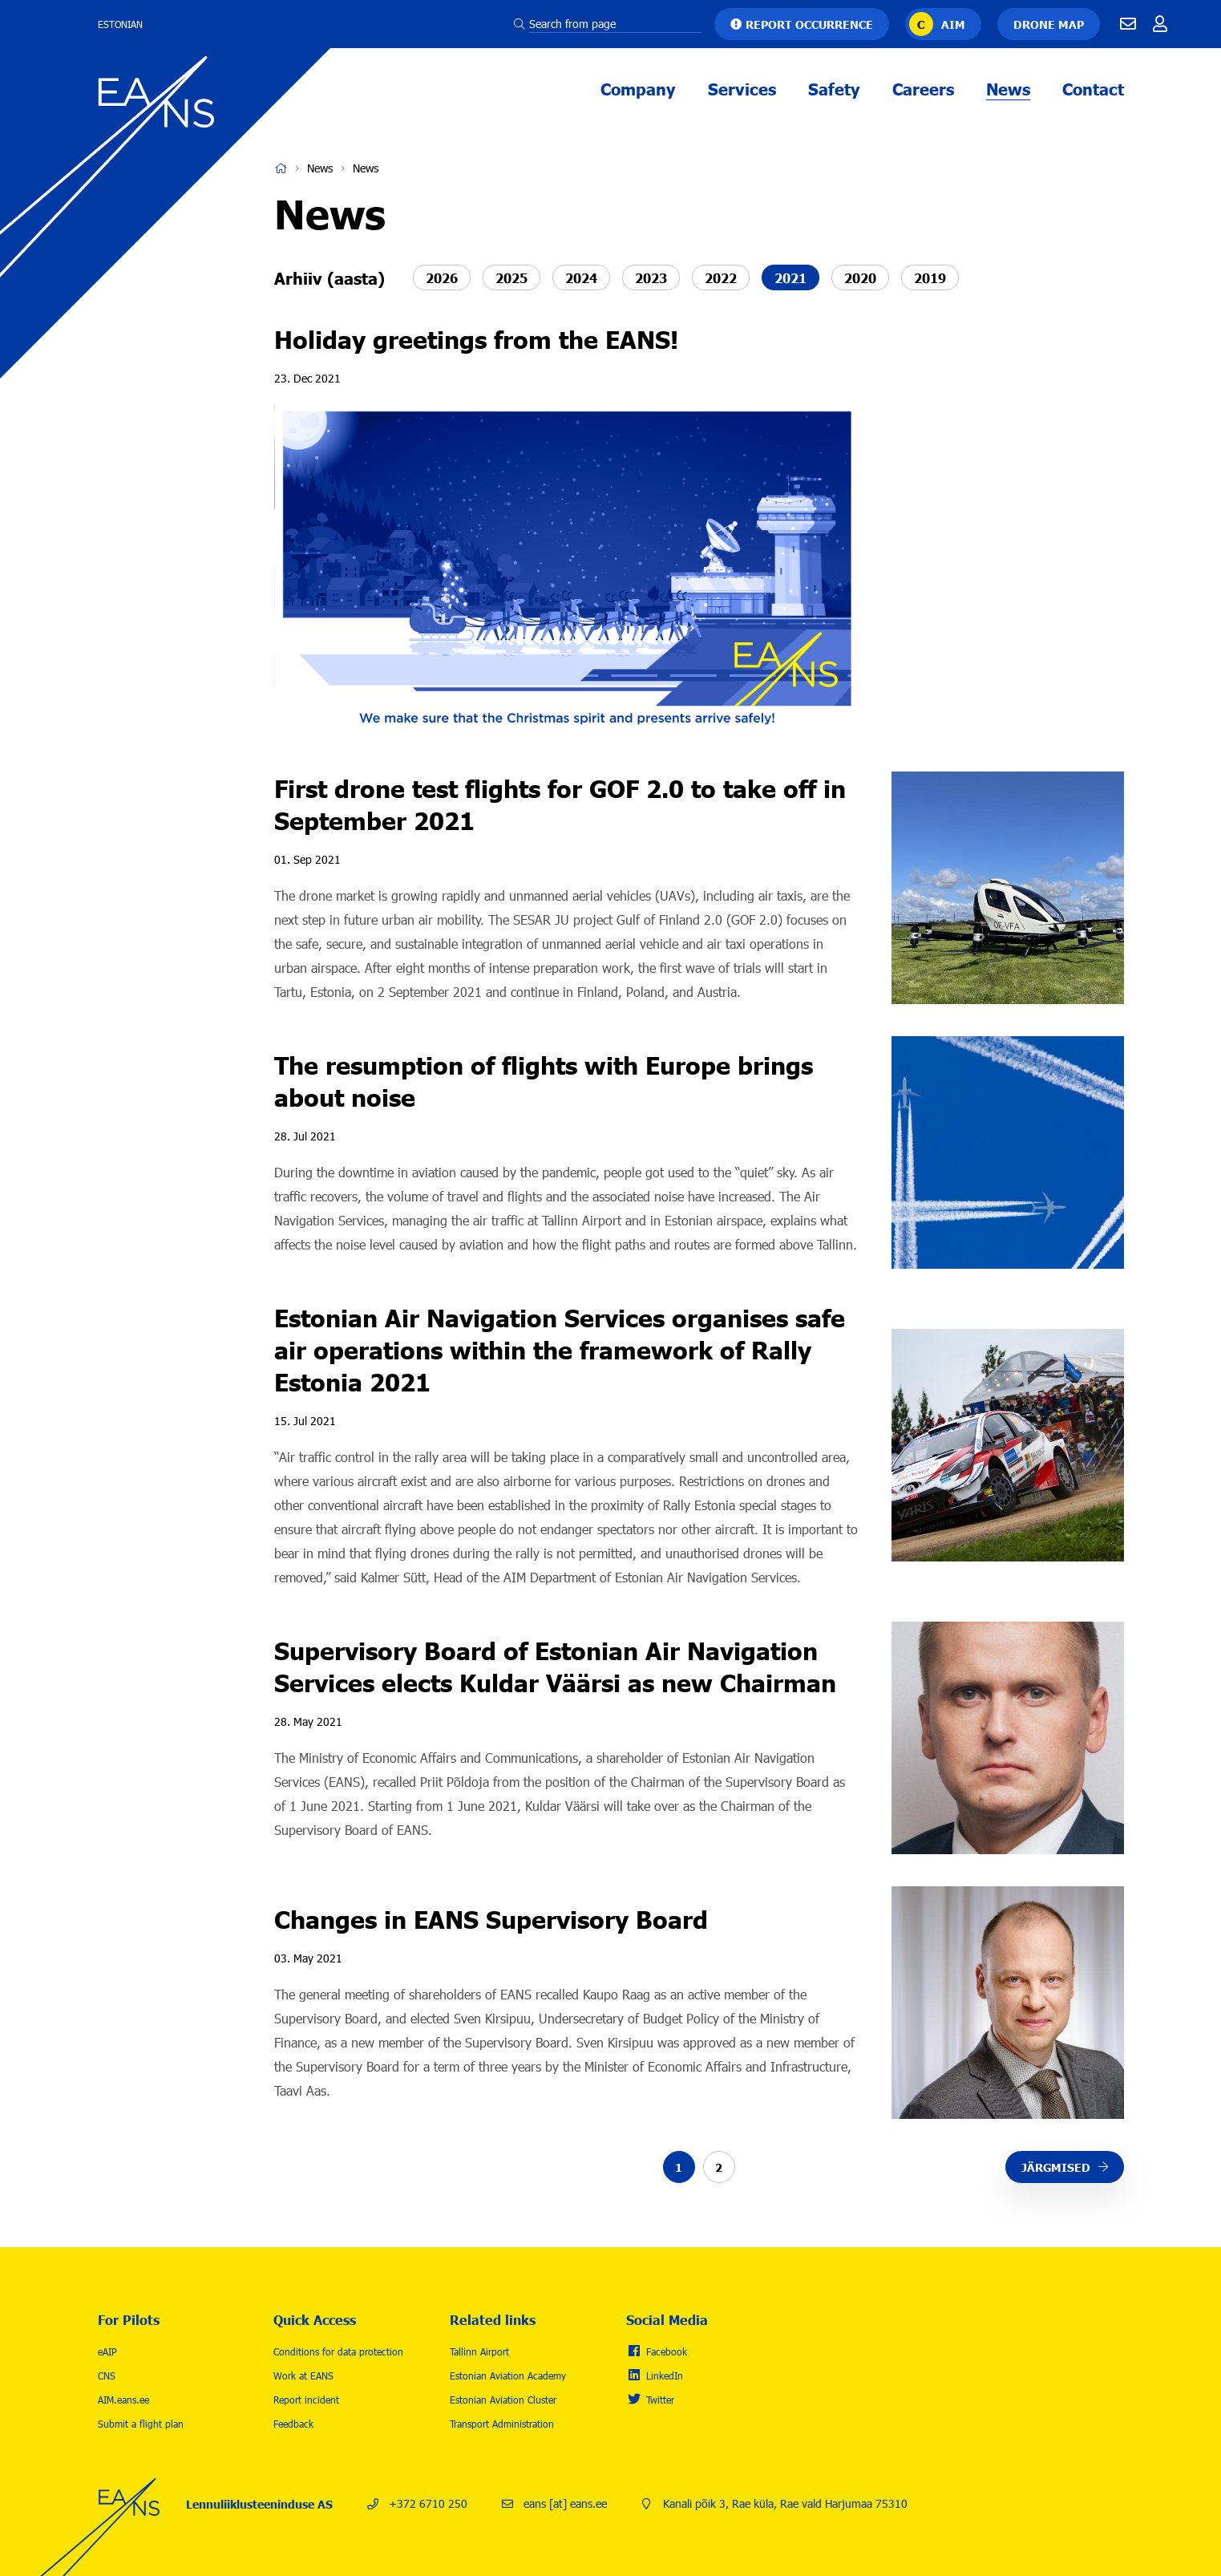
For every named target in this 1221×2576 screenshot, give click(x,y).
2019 (930, 277)
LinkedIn (664, 2375)
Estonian (120, 24)
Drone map (1048, 24)
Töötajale (1160, 24)
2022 (721, 277)
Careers (923, 88)
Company (638, 88)
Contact (1093, 88)
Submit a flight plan (141, 2423)
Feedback (293, 2423)
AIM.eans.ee (123, 2399)
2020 (860, 277)
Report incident (306, 2399)
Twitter (660, 2399)
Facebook (666, 2351)
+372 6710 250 (428, 2503)
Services (742, 88)
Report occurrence (809, 24)
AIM (953, 24)
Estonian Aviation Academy (508, 2375)
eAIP (107, 2351)
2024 (581, 277)
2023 (651, 277)
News (1008, 88)
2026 (442, 277)
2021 (790, 277)
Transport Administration (502, 2423)
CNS (106, 2375)
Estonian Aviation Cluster (503, 2399)
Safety (834, 88)
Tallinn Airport (479, 2351)
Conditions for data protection (338, 2351)
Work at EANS (303, 2375)
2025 (511, 277)
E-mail (1128, 24)
